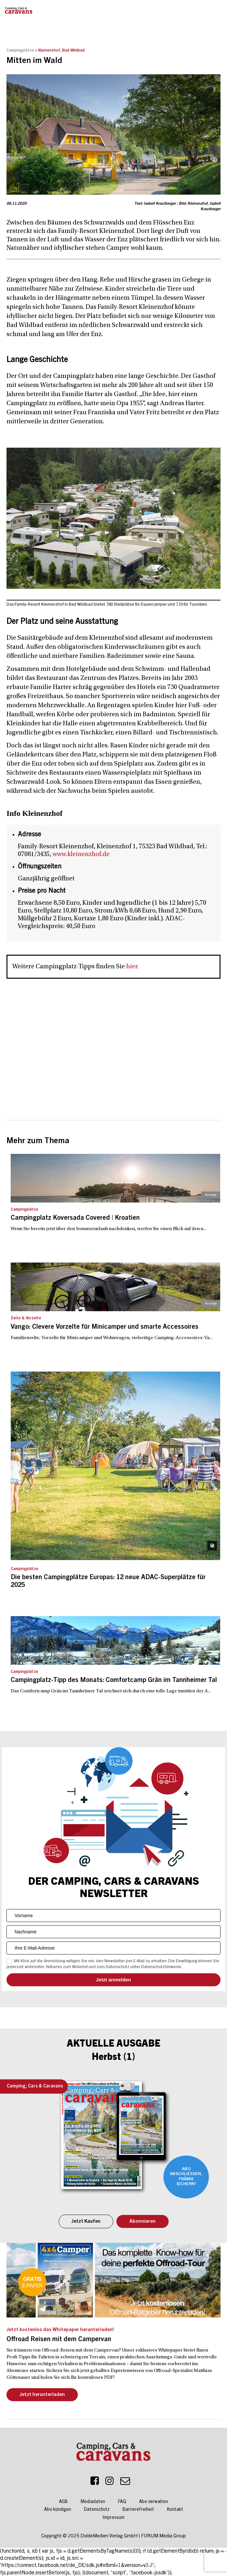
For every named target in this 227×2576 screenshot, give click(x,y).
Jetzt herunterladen (42, 2394)
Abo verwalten (153, 2502)
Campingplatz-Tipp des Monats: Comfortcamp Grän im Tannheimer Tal (114, 1680)
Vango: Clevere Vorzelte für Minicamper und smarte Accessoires (104, 1327)
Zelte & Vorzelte (26, 1318)
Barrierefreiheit (138, 2510)
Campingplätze (20, 51)
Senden (113, 1979)
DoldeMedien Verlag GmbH (108, 2536)
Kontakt (175, 2510)
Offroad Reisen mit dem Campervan (58, 2340)
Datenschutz (97, 2510)
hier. (132, 966)
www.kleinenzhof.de (81, 854)
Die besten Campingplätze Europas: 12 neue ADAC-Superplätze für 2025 (108, 1582)
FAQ (122, 2502)
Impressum (114, 2518)
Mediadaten (93, 2502)
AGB (63, 2502)
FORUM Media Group (163, 2536)
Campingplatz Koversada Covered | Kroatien (75, 1218)
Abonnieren (142, 2221)
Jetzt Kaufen (86, 2221)
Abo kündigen (57, 2510)
